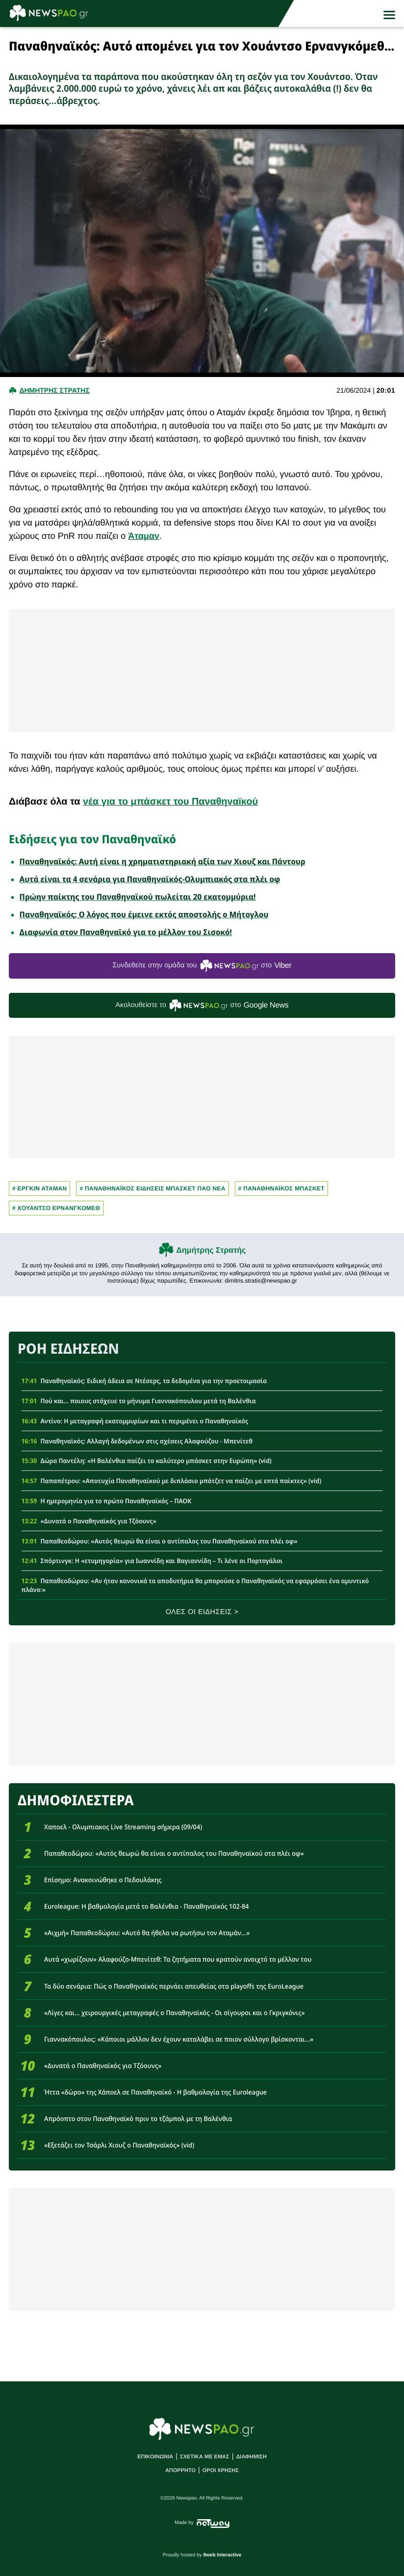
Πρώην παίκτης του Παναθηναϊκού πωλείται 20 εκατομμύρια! (138, 896)
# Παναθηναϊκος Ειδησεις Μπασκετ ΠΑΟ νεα (152, 1188)
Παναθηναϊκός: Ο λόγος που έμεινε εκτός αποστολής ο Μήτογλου (144, 914)
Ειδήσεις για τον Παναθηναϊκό (92, 839)
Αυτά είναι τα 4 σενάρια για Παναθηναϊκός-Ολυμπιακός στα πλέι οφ (150, 879)
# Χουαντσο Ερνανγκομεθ (56, 1208)
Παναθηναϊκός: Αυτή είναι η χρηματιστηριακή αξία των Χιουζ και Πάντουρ (162, 861)
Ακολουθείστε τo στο (202, 1005)
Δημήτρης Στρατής (211, 1250)
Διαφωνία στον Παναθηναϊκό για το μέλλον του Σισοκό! (126, 932)
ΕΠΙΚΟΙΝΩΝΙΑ (155, 2457)
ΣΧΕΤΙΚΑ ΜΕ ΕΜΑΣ (204, 2457)
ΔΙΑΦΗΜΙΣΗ (251, 2457)
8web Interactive (222, 2555)
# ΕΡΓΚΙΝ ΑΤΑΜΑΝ (39, 1188)
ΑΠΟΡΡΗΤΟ (180, 2471)
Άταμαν (143, 536)
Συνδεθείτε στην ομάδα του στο (201, 966)
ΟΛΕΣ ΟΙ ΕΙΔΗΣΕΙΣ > (202, 1612)
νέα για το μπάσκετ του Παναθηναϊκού (170, 801)
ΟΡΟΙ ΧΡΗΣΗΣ (220, 2471)
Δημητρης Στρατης (54, 390)
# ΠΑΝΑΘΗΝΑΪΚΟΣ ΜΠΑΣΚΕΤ (281, 1188)
